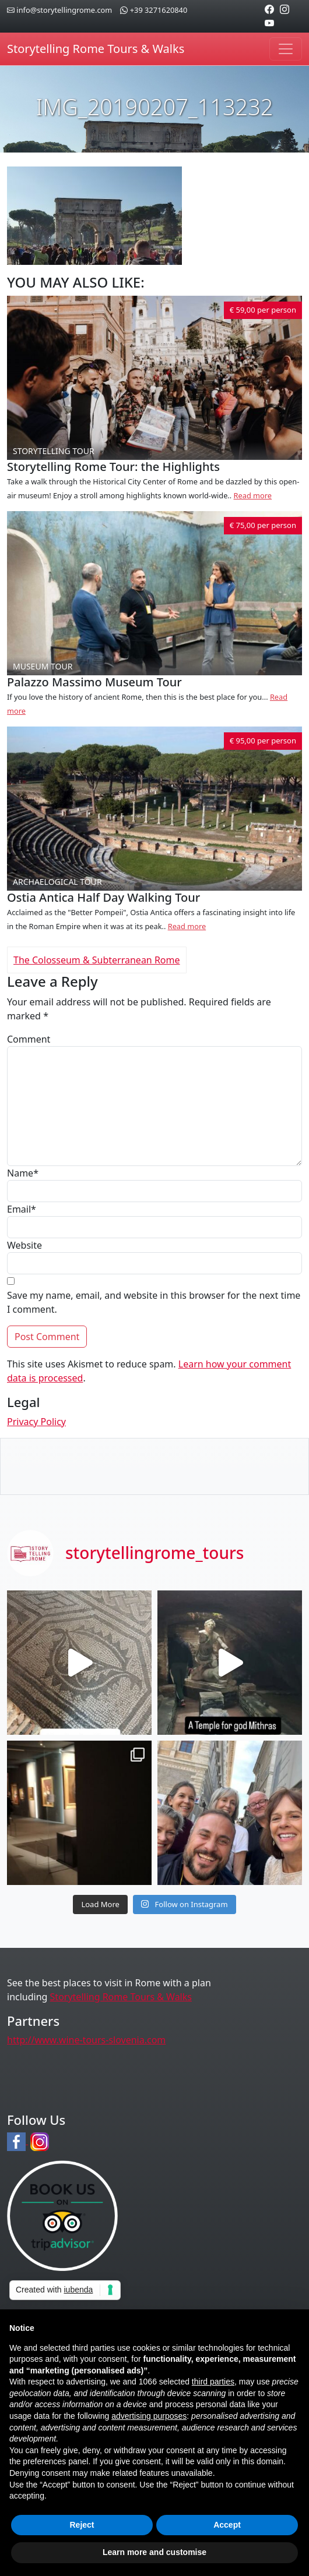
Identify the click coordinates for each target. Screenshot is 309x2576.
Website (24, 1245)
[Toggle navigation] (285, 49)
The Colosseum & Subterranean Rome (96, 960)
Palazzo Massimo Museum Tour (94, 682)
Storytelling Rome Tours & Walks (95, 48)
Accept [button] (227, 2524)
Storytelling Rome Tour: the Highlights (113, 466)
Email (21, 1209)
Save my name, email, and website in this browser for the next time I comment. (153, 1302)
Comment (28, 1039)
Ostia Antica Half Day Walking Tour (103, 897)
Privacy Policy (36, 1421)
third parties (213, 2381)
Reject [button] (81, 2524)
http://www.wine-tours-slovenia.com (86, 2039)
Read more (253, 495)
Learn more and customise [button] (154, 2552)
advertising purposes (149, 2416)
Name (22, 1173)
